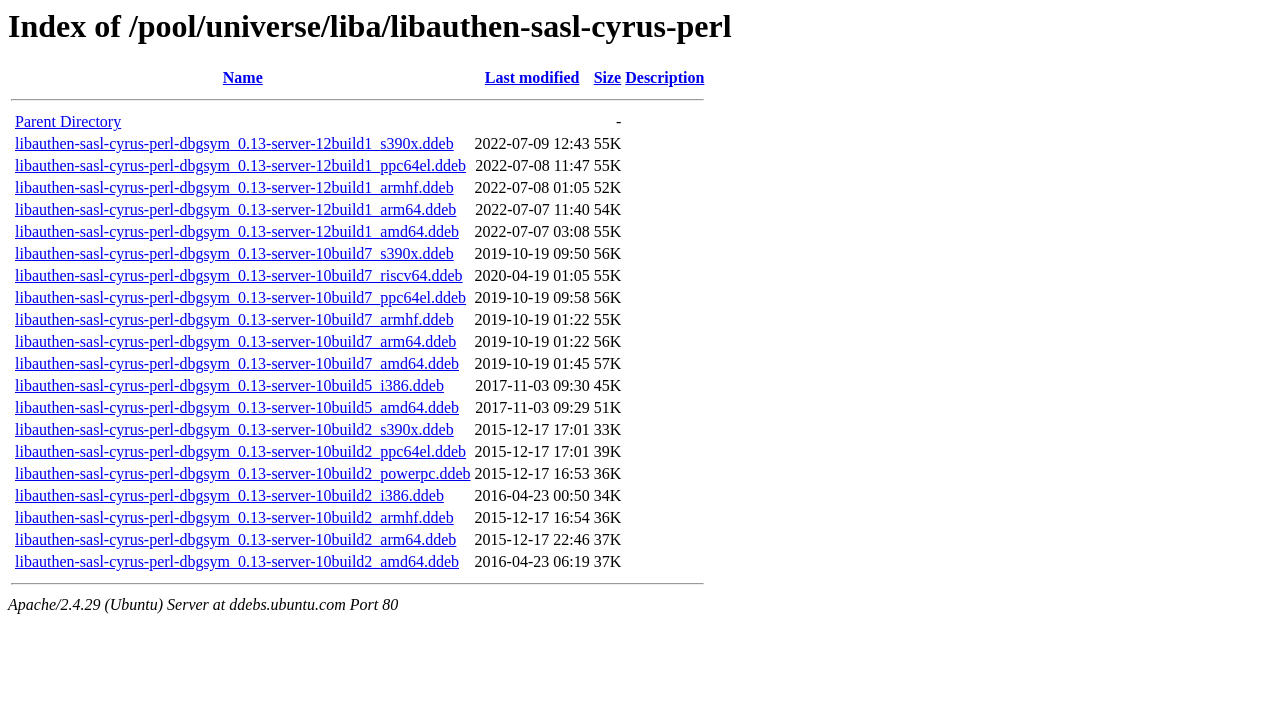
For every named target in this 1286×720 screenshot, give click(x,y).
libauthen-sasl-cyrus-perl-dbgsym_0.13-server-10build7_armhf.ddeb (234, 319)
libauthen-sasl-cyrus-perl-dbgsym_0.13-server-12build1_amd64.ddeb (237, 231)
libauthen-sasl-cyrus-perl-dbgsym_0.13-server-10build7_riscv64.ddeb (239, 275)
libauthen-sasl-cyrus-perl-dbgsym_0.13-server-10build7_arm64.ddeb (235, 341)
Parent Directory (68, 121)
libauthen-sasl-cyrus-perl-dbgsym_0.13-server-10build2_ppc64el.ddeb (240, 451)
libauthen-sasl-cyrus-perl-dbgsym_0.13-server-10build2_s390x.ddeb (234, 429)
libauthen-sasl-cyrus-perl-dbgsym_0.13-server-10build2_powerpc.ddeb (243, 473)
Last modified (532, 77)
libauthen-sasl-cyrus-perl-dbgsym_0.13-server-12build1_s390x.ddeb (234, 143)
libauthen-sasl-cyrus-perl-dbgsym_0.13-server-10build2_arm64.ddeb (235, 539)
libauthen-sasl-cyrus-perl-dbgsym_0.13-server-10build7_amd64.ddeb (237, 363)
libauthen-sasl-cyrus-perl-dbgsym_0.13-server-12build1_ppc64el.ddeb (240, 165)
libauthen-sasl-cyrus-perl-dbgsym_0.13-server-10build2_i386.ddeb (229, 495)
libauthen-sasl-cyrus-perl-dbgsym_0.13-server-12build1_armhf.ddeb (234, 187)
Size (608, 77)
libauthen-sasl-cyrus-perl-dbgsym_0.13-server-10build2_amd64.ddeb (237, 561)
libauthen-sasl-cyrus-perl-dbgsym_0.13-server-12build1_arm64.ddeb (235, 209)
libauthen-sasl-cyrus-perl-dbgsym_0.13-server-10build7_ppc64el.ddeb (240, 297)
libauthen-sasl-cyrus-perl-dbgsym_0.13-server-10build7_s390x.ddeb (234, 253)
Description (664, 77)
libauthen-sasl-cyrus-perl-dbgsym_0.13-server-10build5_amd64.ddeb (237, 407)
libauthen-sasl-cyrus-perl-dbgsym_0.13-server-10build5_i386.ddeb (229, 385)
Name (243, 77)
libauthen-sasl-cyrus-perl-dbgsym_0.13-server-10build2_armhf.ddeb (234, 517)
